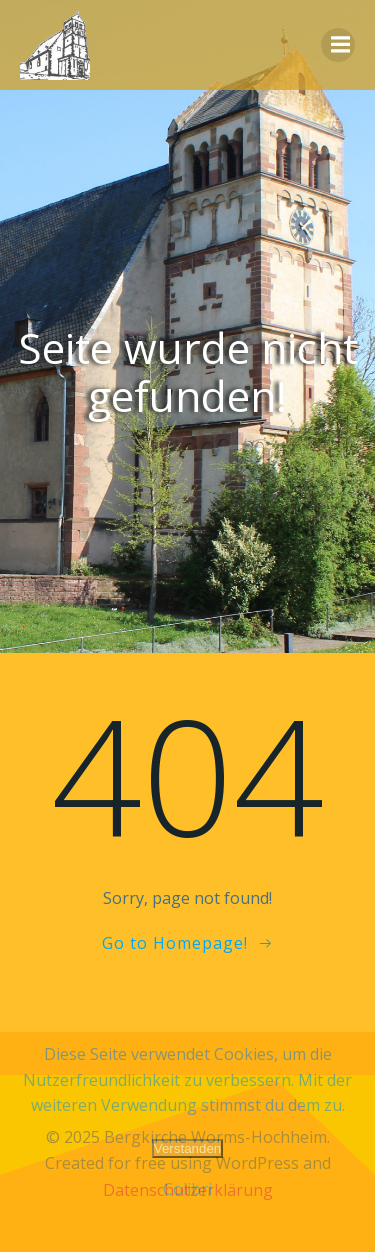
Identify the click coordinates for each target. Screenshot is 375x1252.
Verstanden (187, 1148)
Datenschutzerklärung (188, 1190)
